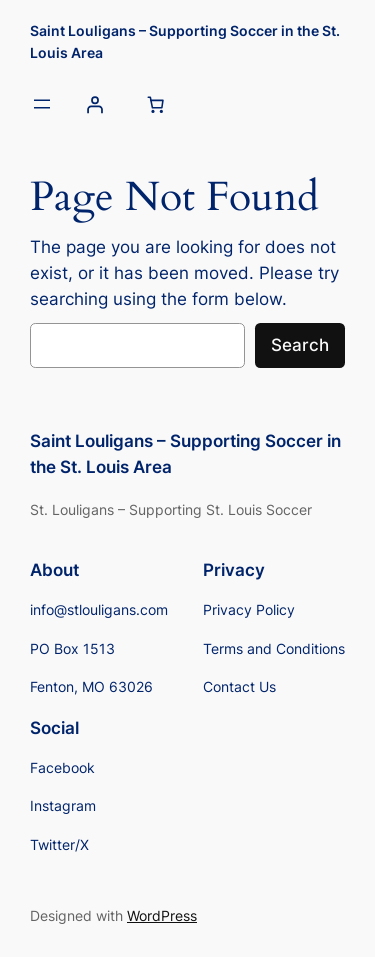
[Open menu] (42, 104)
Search (300, 345)
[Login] (94, 105)
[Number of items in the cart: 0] (155, 105)
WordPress (162, 915)
